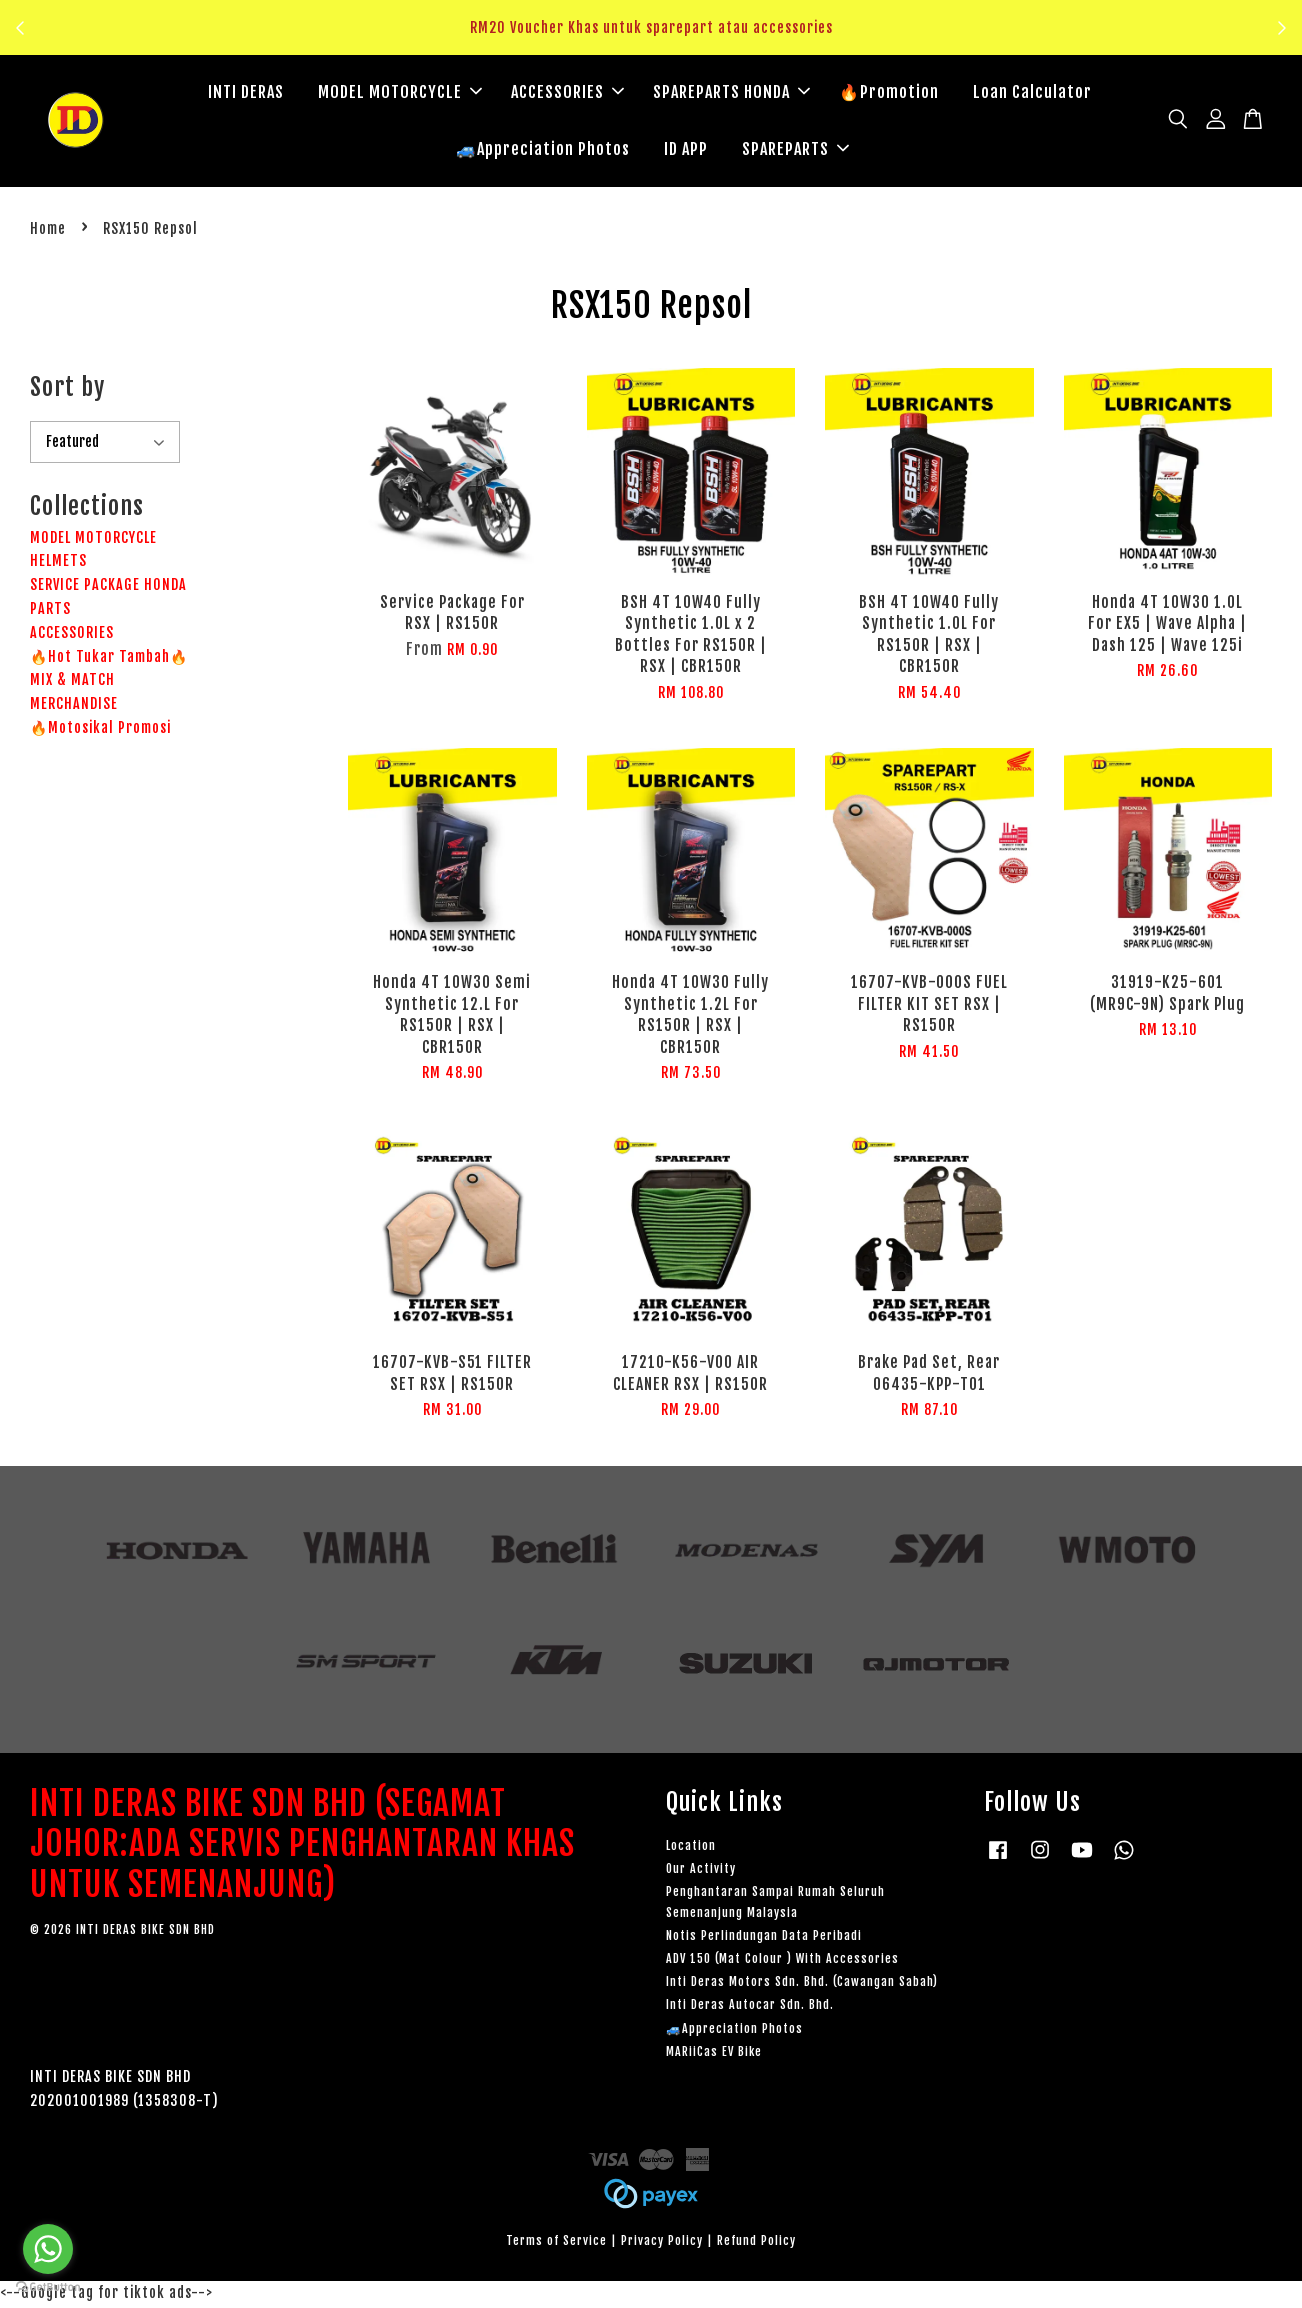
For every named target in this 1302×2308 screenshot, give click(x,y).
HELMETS (58, 563)
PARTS (50, 611)
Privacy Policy (662, 2243)
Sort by (67, 390)
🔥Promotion (889, 93)
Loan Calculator (1032, 93)
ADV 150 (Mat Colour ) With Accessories (782, 1961)
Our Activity (701, 1871)
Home (48, 231)
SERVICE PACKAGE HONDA (108, 587)
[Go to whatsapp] (48, 2249)
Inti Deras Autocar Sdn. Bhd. (750, 2007)
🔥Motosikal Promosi (100, 730)
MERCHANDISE (74, 706)
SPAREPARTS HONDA (731, 93)
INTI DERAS (246, 93)
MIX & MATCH (72, 682)
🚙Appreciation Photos (543, 150)
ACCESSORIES (567, 93)
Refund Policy (756, 2243)
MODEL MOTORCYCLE (400, 93)
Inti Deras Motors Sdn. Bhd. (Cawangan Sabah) (802, 1984)
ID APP (686, 150)
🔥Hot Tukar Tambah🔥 (109, 659)
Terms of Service (556, 2243)
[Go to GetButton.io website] (48, 2287)
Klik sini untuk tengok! (656, 39)
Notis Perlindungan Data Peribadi (764, 1938)
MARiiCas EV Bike (714, 2054)
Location (691, 1848)
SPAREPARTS (795, 150)
